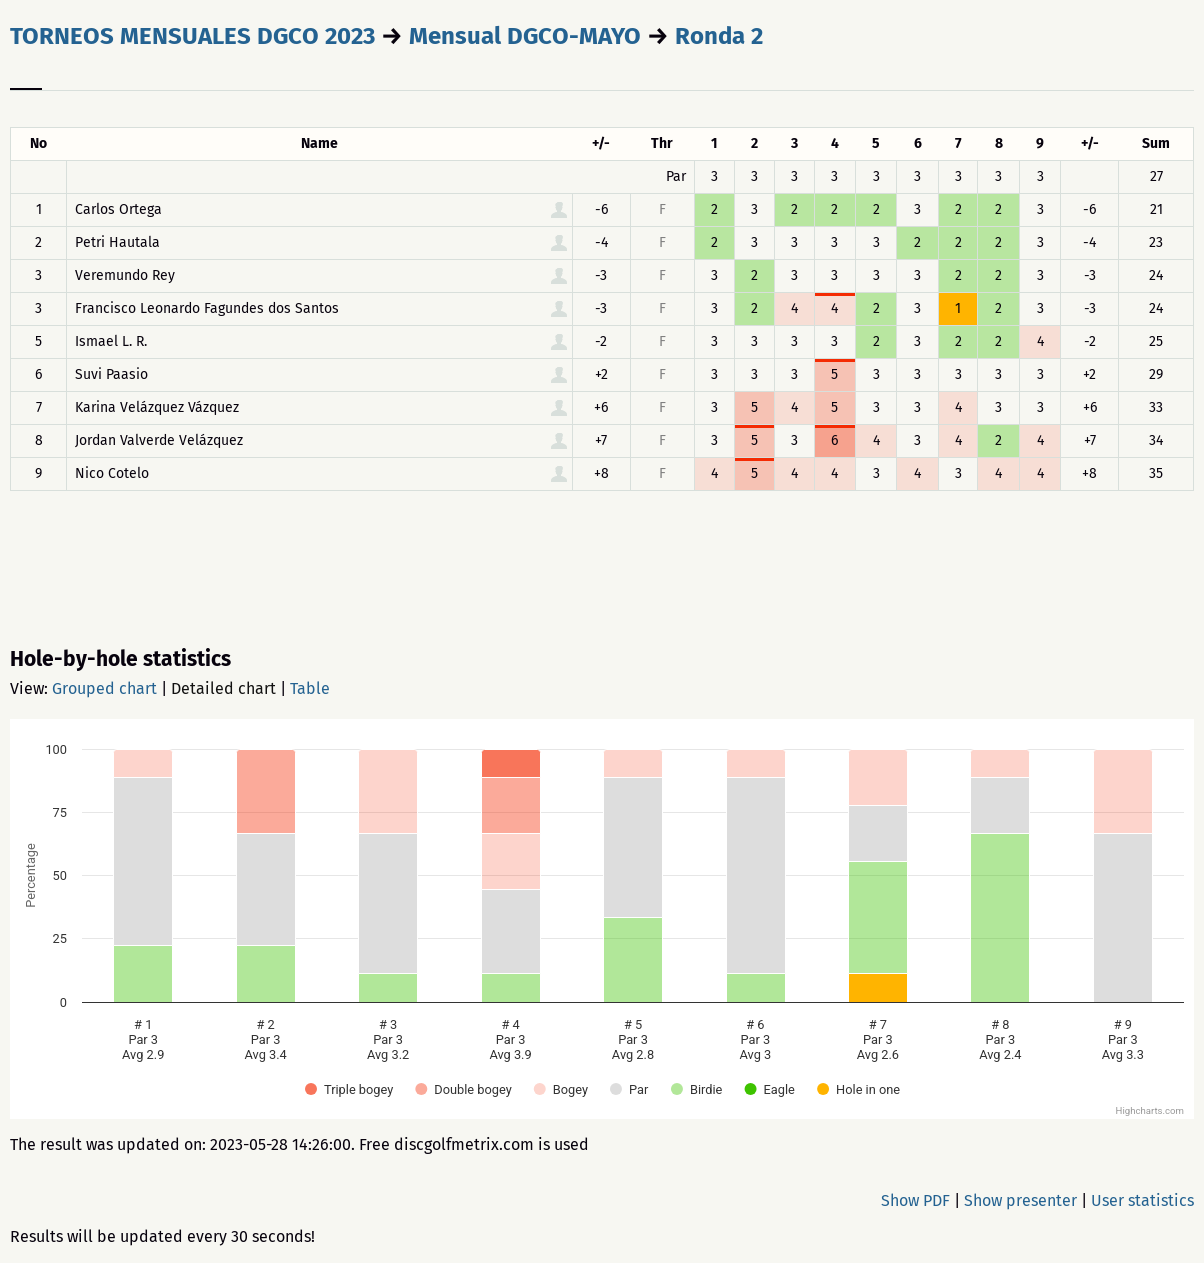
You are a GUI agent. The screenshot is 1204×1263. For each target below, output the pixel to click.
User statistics (1142, 1200)
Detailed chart (223, 688)
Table (310, 688)
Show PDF (915, 1200)
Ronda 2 (719, 36)
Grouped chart (104, 688)
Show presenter (1020, 1200)
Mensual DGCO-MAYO (525, 36)
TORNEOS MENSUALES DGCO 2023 (192, 36)
